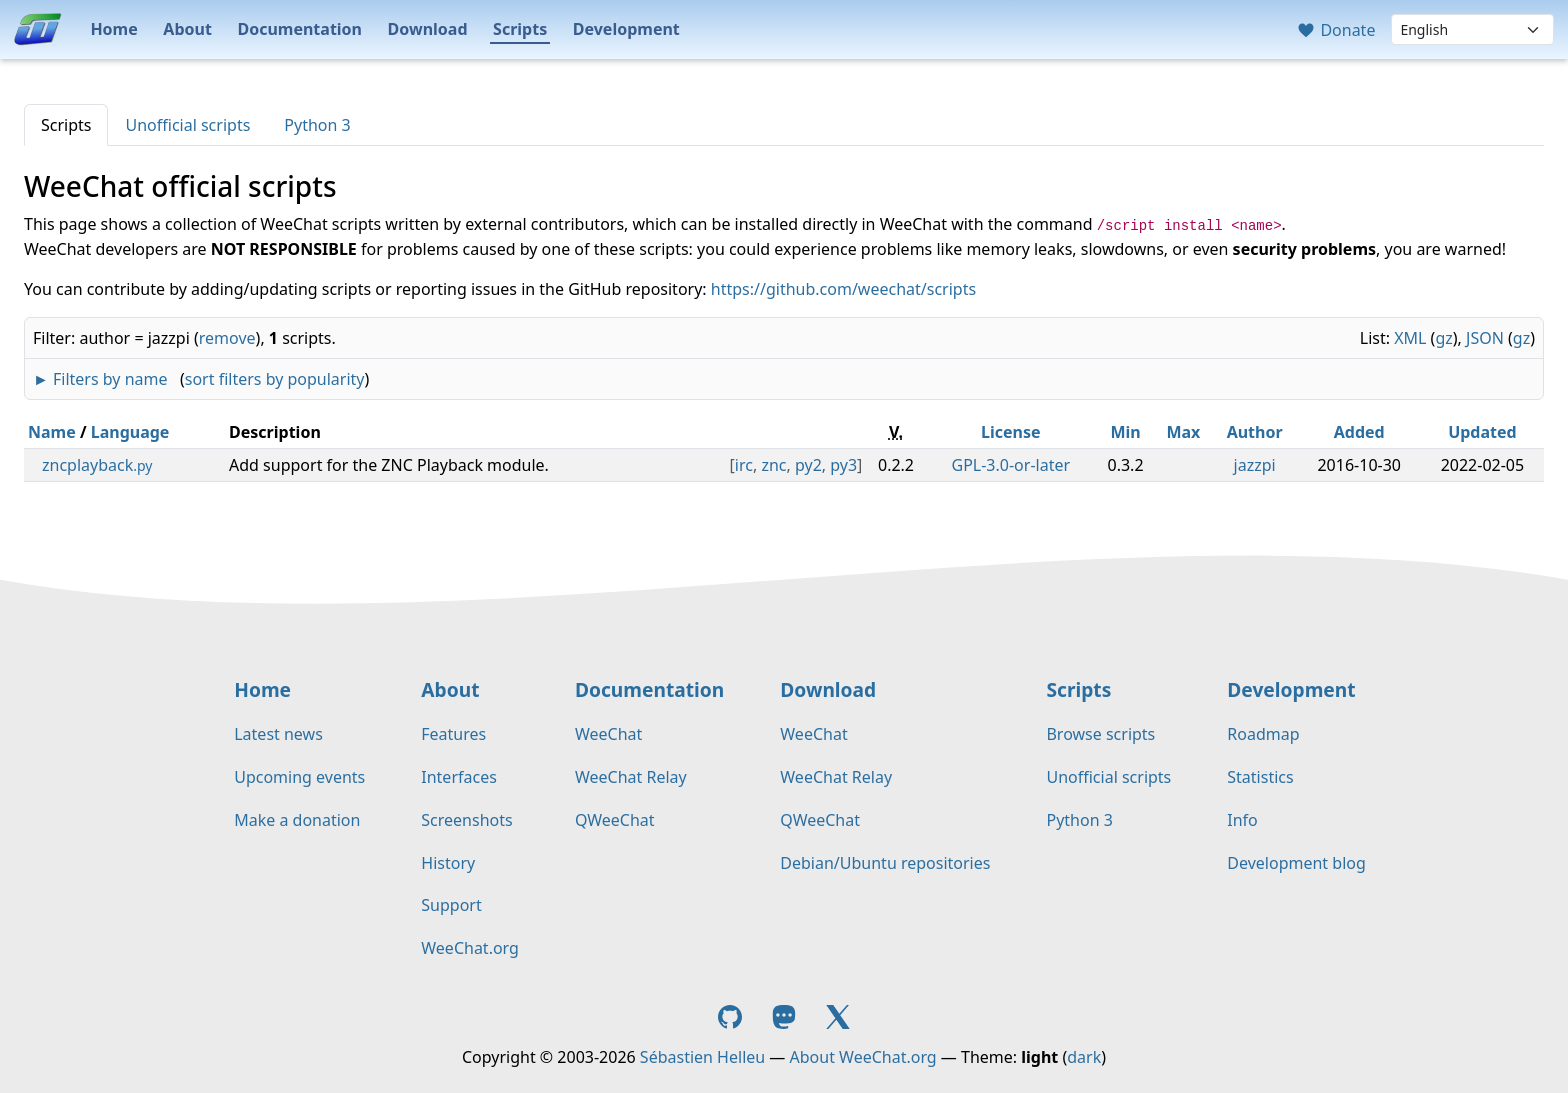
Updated (1482, 432)
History (448, 863)
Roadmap (1263, 734)
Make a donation (297, 820)
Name (52, 432)
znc (773, 465)
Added (1359, 432)
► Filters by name (100, 379)
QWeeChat (615, 820)
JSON (1485, 338)
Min (1125, 432)
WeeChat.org (470, 948)
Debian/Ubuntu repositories (885, 863)
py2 (808, 465)
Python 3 (317, 125)
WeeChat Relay (631, 777)
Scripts (520, 29)
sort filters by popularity (275, 379)
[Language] (1472, 29)
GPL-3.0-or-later (1011, 465)
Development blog (1296, 863)
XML (1410, 338)
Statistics (1260, 777)
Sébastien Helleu (702, 1057)
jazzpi (1255, 465)
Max (1183, 432)
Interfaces (459, 777)
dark (1084, 1057)
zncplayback (97, 465)
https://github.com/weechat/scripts (843, 289)
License (1011, 432)
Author (1255, 432)
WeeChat (608, 734)
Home (113, 29)
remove (227, 338)
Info (1242, 820)
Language (130, 432)
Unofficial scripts (187, 125)
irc (744, 465)
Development (626, 29)
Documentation (299, 29)
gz (1443, 338)
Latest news (278, 734)
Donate (1335, 30)
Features (453, 734)
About (187, 29)
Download (428, 29)
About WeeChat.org (863, 1057)
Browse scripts (1100, 734)
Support (451, 905)
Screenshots (466, 820)
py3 (843, 465)
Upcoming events (299, 777)
